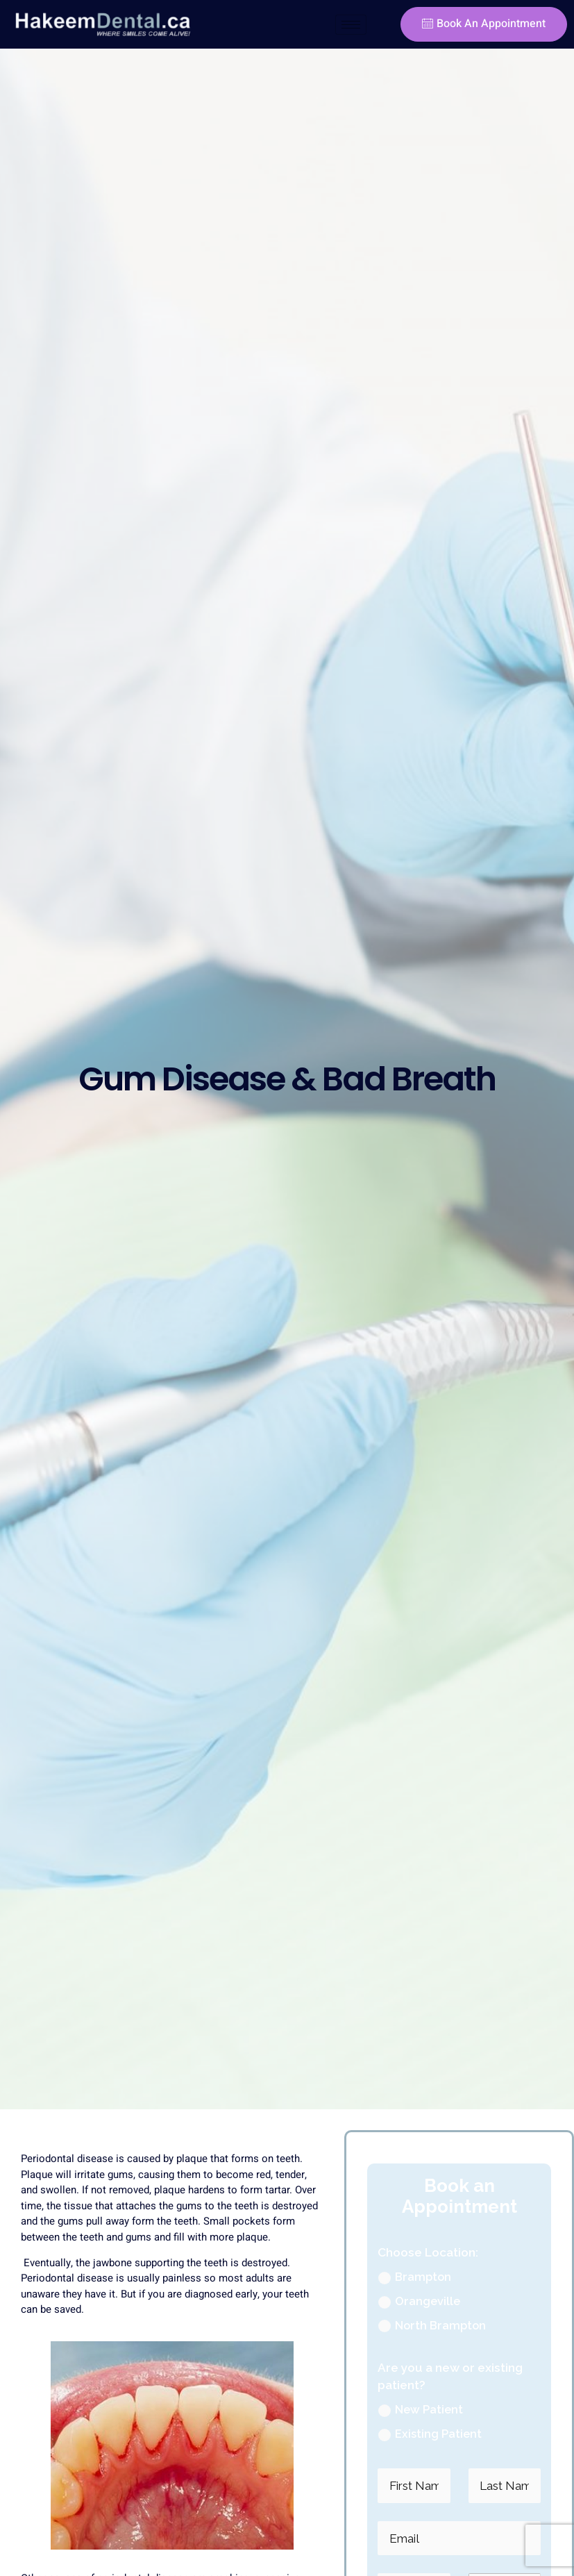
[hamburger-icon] (350, 25)
